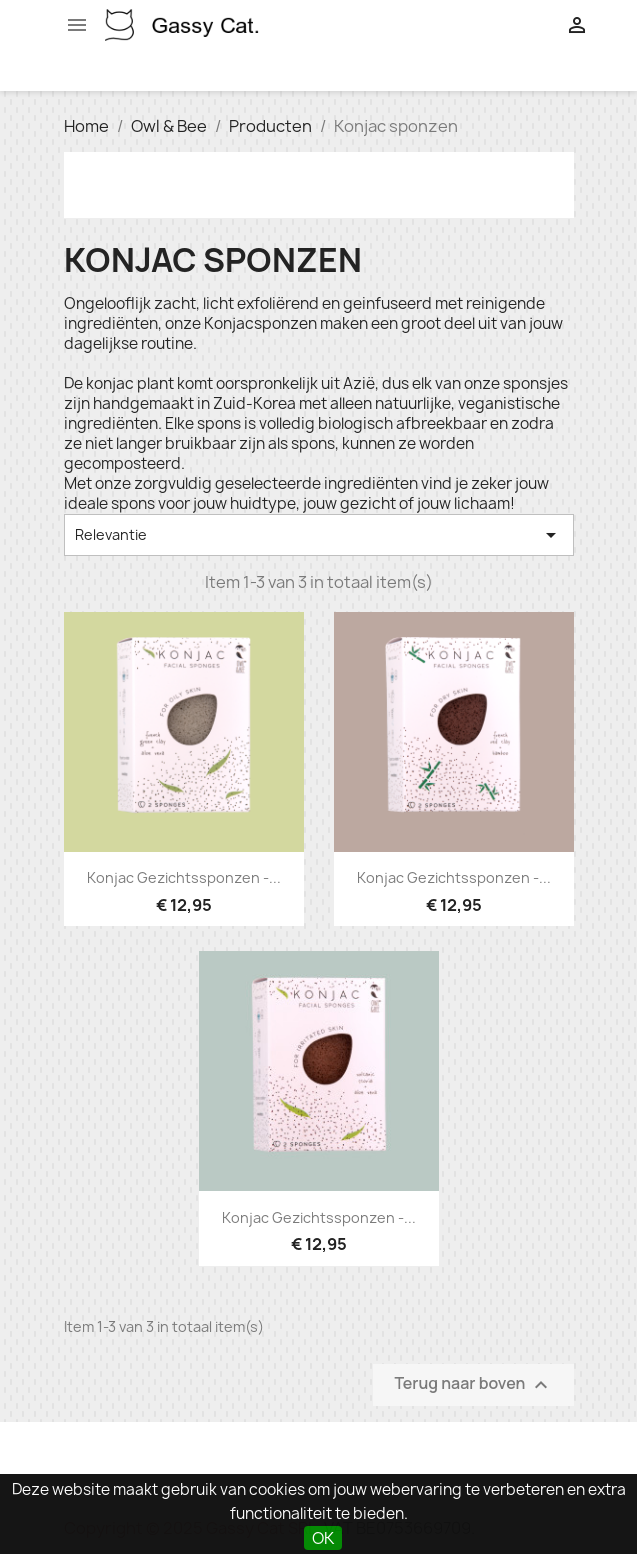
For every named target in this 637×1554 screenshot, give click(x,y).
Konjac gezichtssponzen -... (184, 877)
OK (323, 1538)
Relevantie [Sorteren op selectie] (319, 535)
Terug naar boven (473, 1384)
